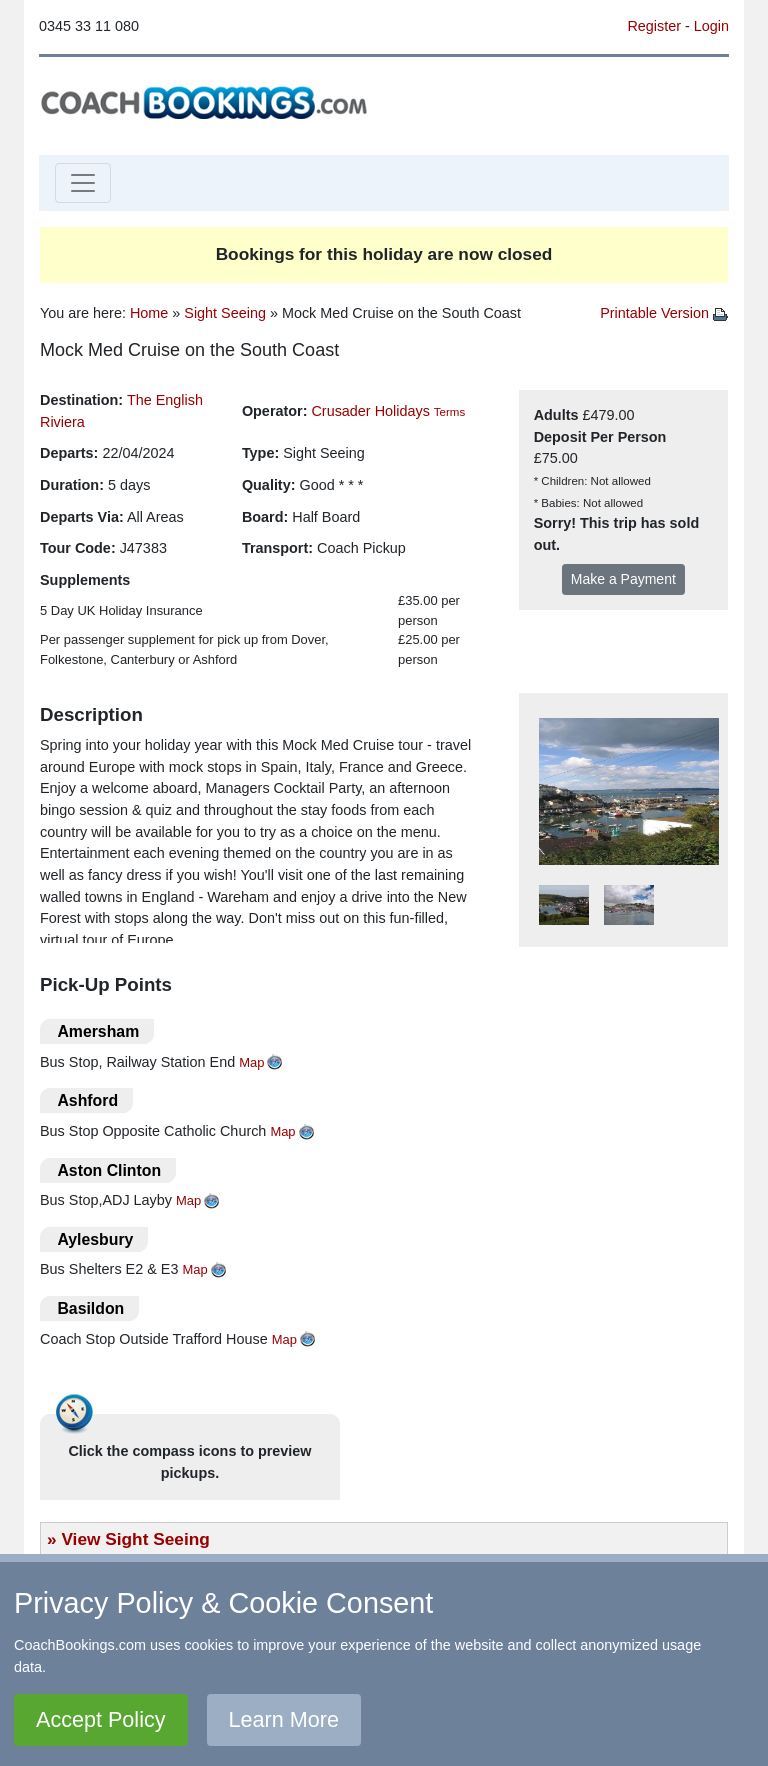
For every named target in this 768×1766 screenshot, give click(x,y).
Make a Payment (623, 579)
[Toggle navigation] (83, 183)
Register (654, 26)
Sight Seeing (225, 313)
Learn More (284, 1719)
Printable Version (664, 313)
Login (711, 26)
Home (149, 313)
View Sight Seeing (135, 1539)
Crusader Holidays (370, 411)
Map (251, 1062)
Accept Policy (101, 1719)
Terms (449, 412)
